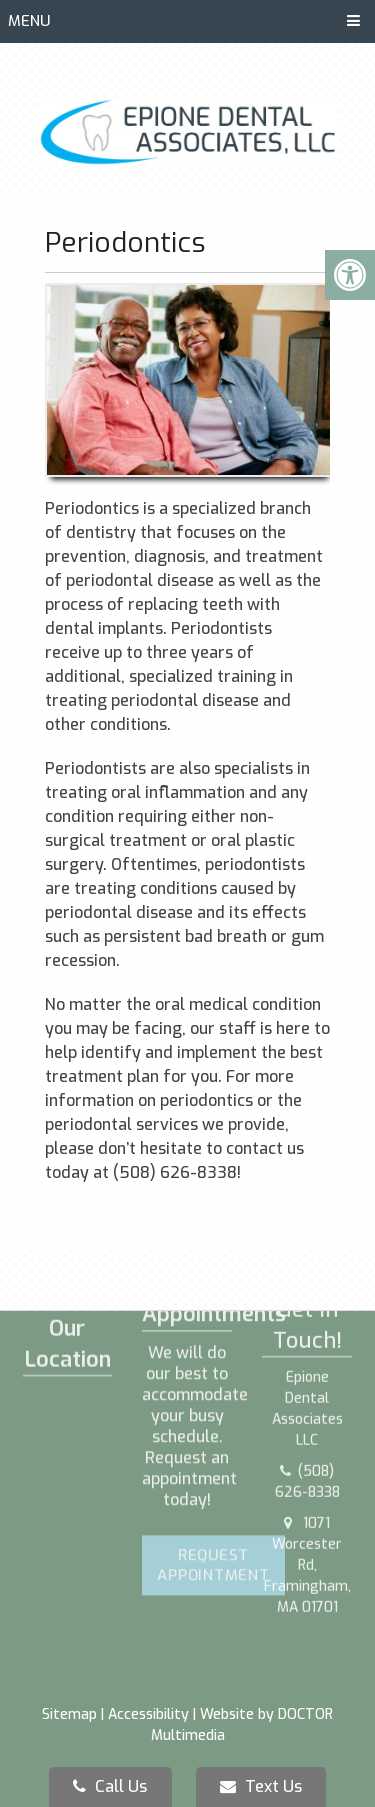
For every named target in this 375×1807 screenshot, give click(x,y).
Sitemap (69, 1714)
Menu (29, 21)
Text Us (261, 1786)
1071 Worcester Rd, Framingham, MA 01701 (307, 1465)
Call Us (110, 1786)
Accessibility (148, 1714)
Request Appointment (213, 1473)
